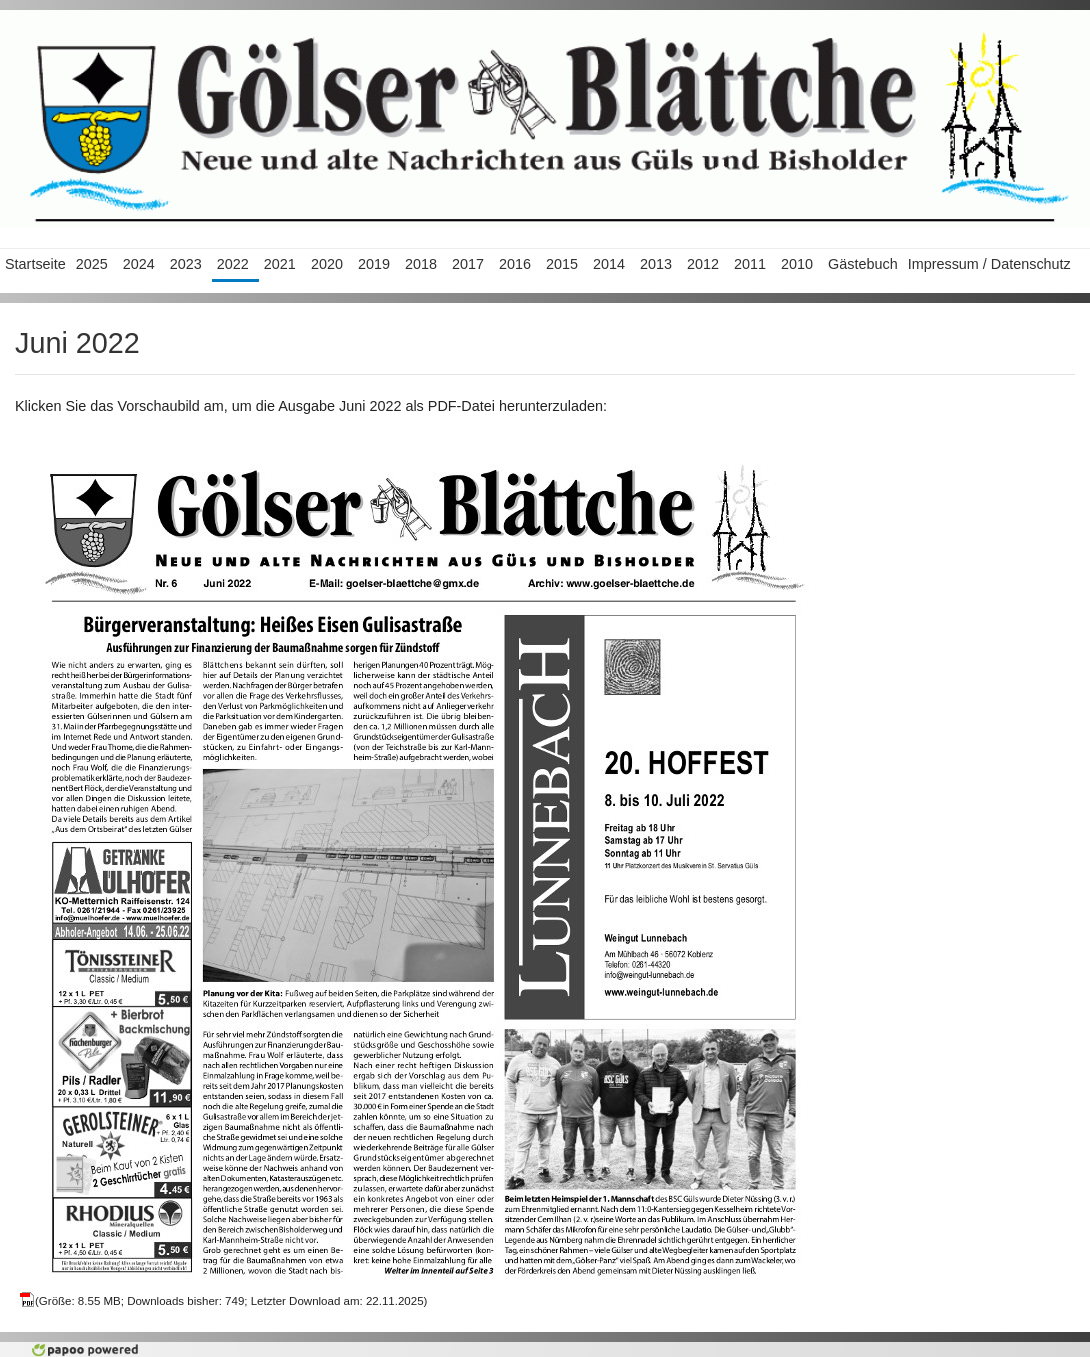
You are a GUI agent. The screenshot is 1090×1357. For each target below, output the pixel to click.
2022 (233, 264)
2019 (374, 264)
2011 (750, 264)
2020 (327, 264)
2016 (515, 264)
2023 (186, 264)
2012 (703, 264)
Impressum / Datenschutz (989, 264)
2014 (609, 264)
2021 (280, 264)
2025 (92, 264)
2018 (421, 264)
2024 (139, 264)
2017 (468, 264)
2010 (797, 264)
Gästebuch (863, 264)
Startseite (35, 264)
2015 (562, 264)
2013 (656, 264)
